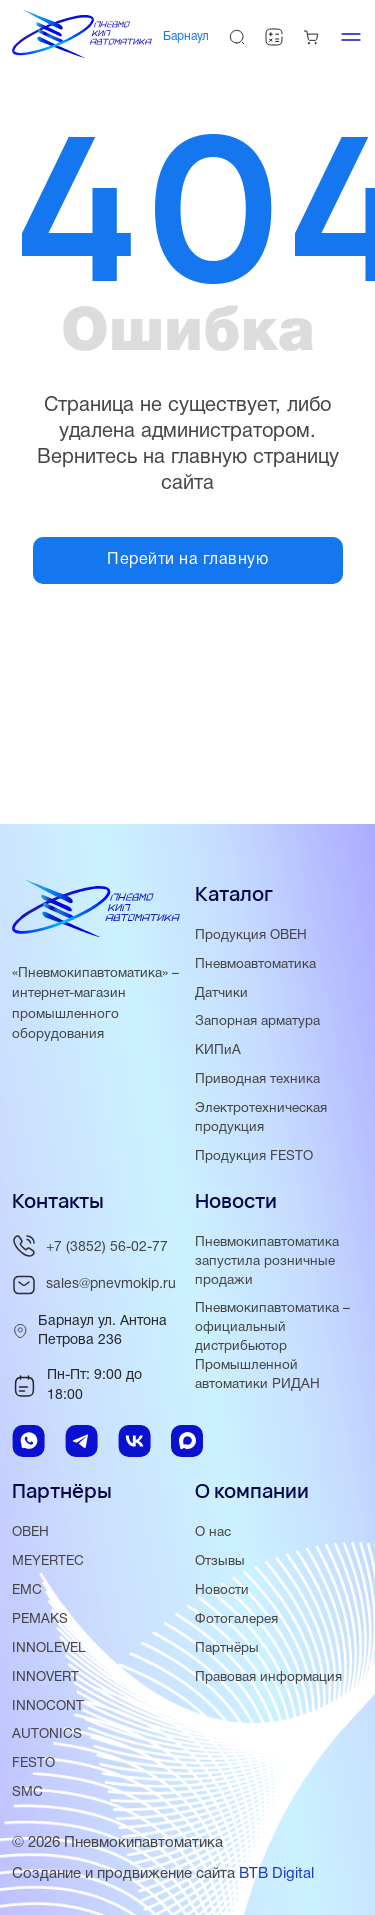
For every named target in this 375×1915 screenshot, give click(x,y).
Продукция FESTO (254, 1156)
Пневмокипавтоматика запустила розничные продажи (267, 1261)
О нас (213, 1532)
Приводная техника (257, 1079)
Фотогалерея (236, 1619)
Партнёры (227, 1648)
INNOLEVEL (49, 1648)
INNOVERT (45, 1677)
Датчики (221, 993)
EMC (27, 1590)
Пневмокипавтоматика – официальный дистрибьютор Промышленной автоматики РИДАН (272, 1346)
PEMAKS (40, 1619)
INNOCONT (48, 1706)
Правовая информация (268, 1677)
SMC (27, 1792)
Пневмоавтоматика (255, 964)
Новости (222, 1590)
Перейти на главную (187, 560)
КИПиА (218, 1050)
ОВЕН (30, 1532)
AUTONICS (47, 1734)
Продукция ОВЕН (251, 935)
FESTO (33, 1763)
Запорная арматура (257, 1021)
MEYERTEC (48, 1561)
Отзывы (220, 1561)
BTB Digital (276, 1874)
